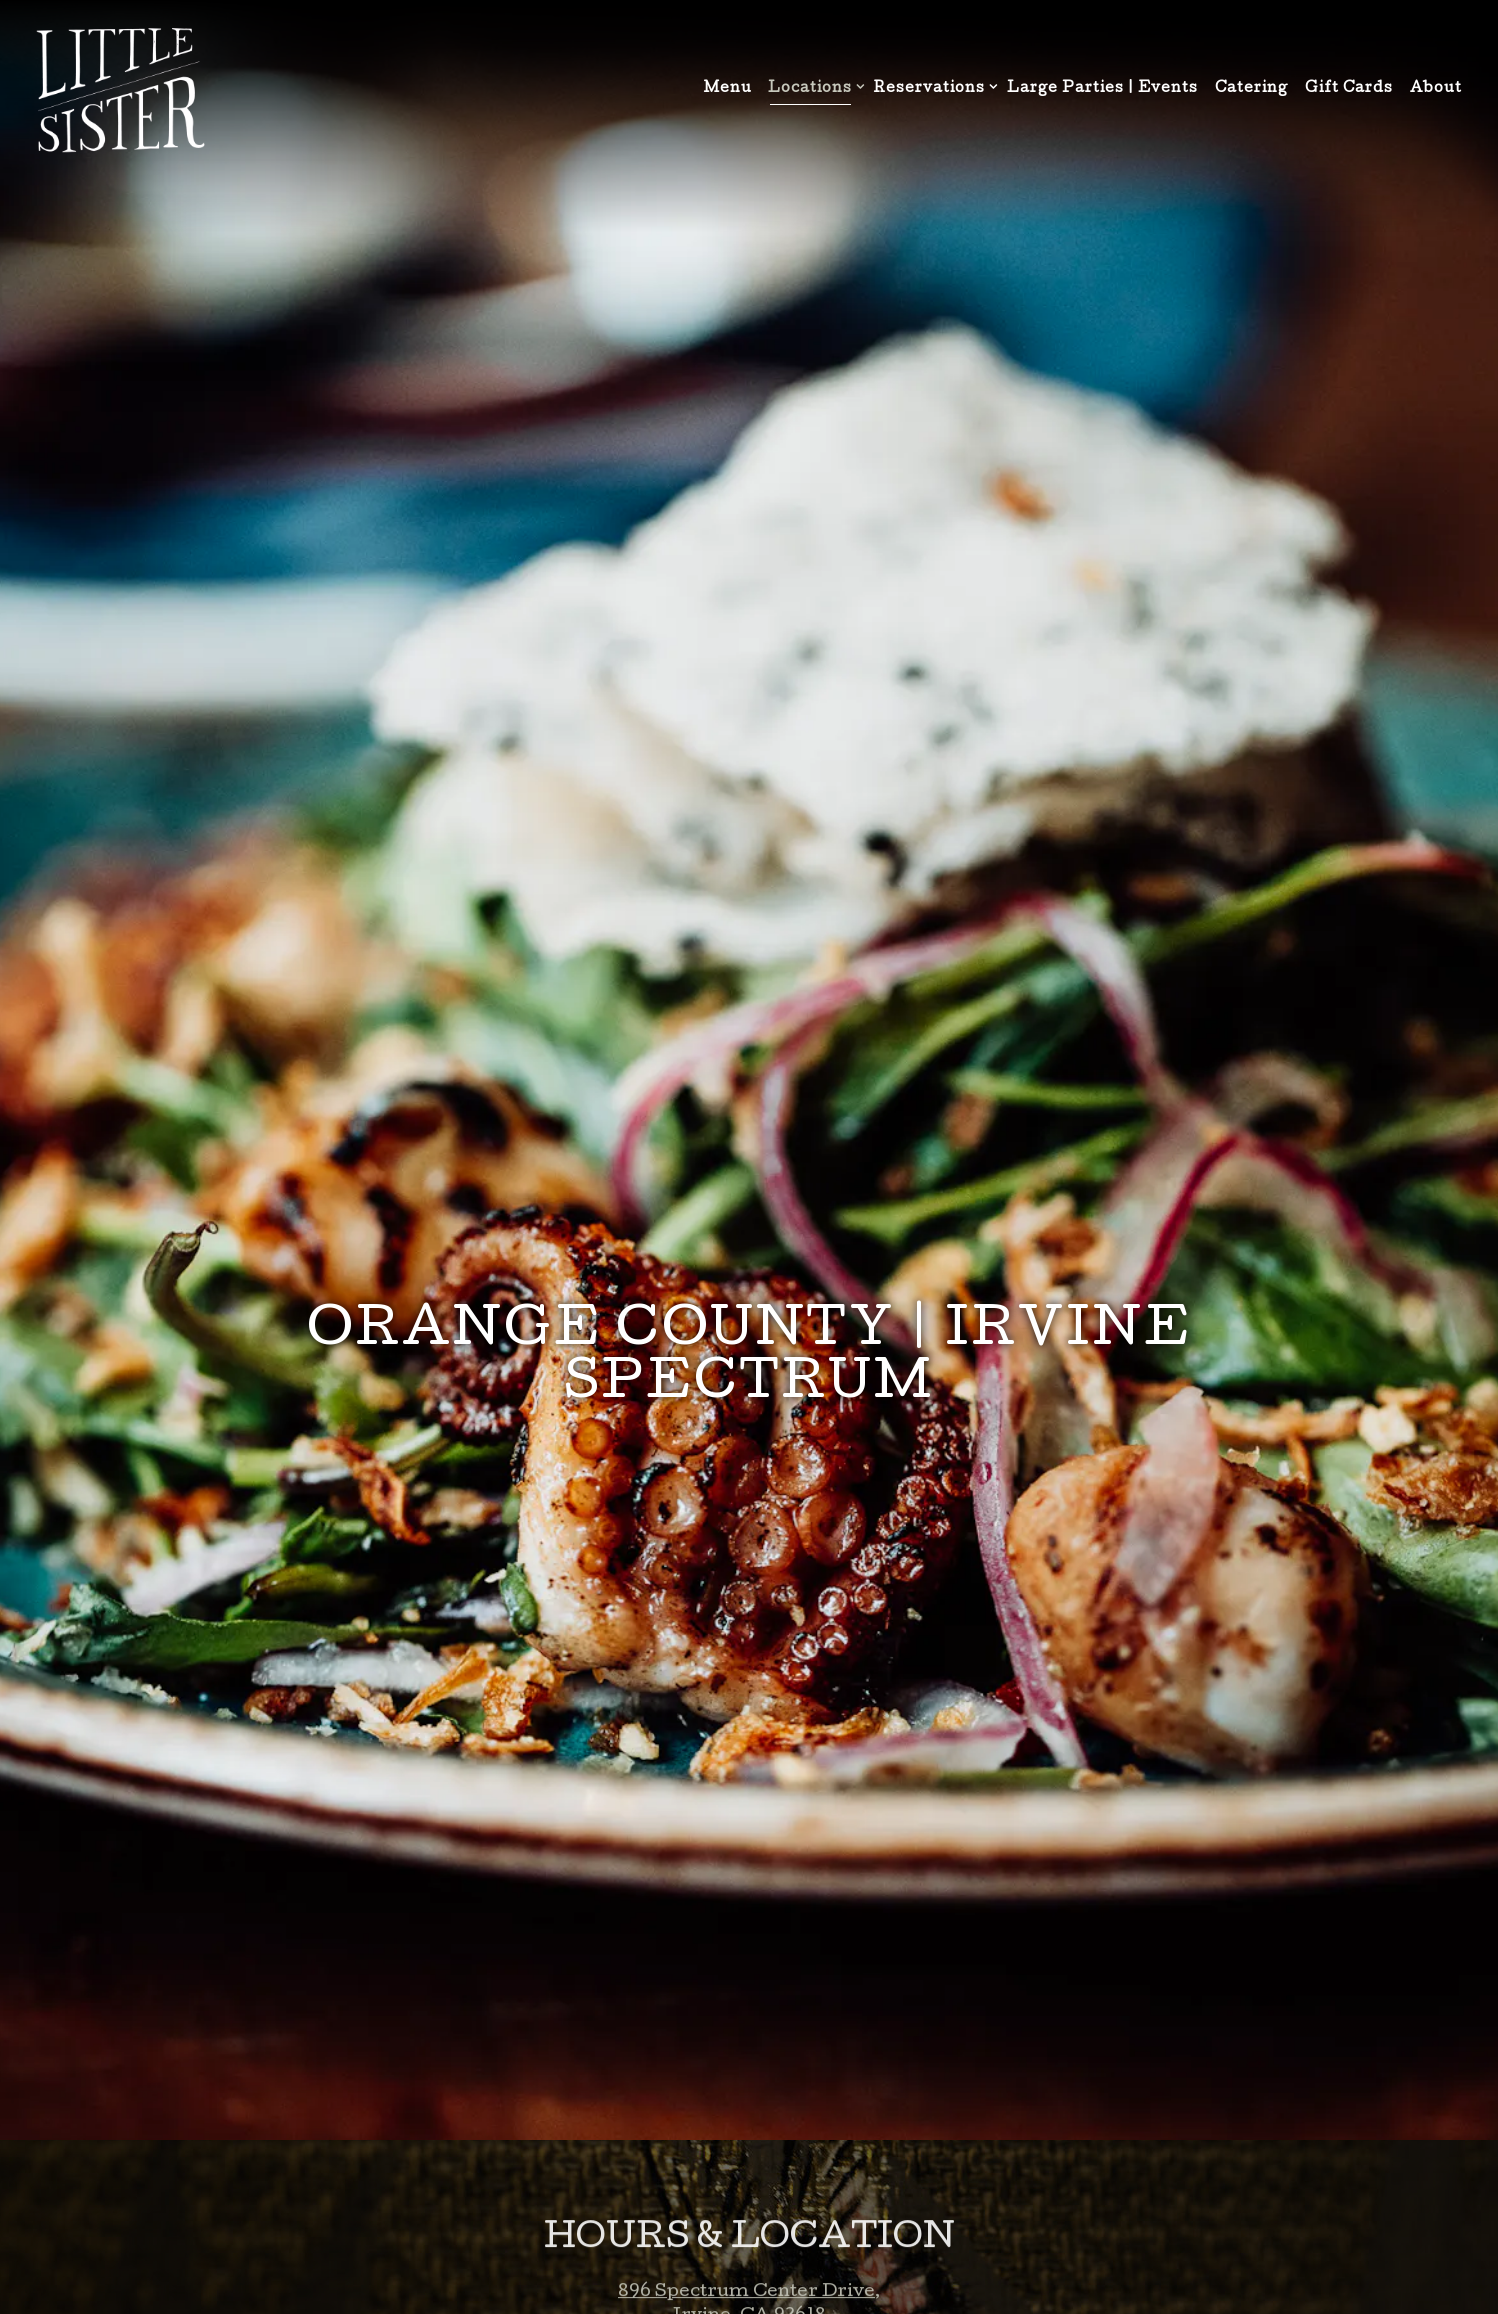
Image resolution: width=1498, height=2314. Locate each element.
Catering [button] (1251, 89)
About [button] (1436, 89)
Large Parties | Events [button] (1102, 89)
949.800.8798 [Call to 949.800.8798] (749, 2149)
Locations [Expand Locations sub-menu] (812, 87)
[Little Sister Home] (120, 91)
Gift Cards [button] (1349, 89)
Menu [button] (728, 89)
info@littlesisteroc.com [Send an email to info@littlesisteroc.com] (749, 2173)
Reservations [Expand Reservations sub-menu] (932, 87)
